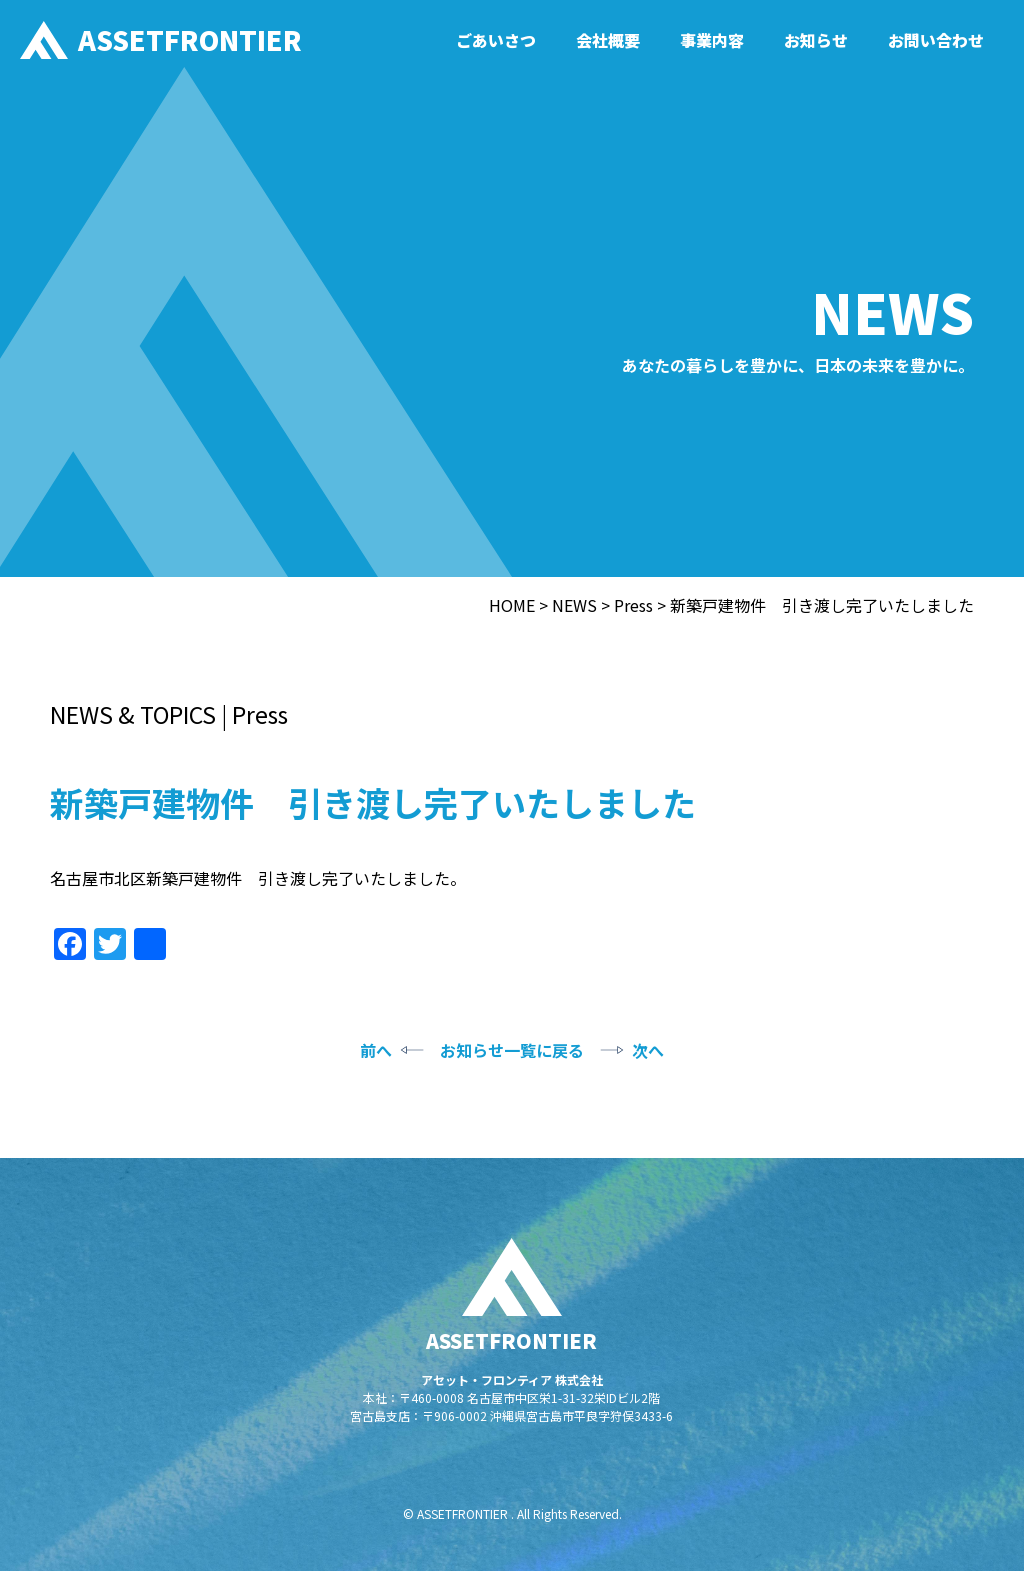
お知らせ (816, 40)
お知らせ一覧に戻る (512, 1050)
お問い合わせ (936, 40)
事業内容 (712, 40)
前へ (376, 1050)
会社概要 (608, 40)
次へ (648, 1050)
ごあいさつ (496, 40)
